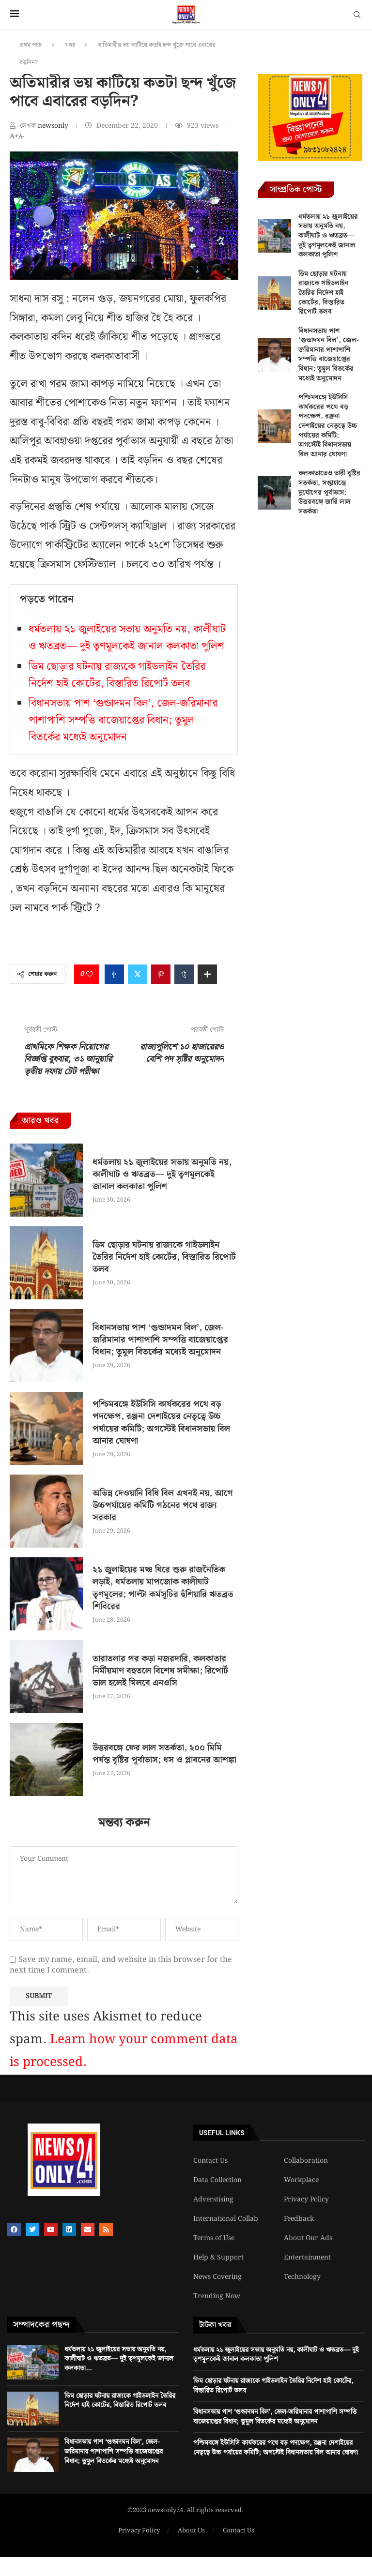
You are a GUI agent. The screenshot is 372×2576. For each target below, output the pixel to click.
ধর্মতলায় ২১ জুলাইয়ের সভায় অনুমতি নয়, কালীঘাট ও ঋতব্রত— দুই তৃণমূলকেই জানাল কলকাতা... (118, 2359)
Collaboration (306, 2160)
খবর (70, 45)
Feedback (299, 2218)
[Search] (357, 16)
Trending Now (216, 2296)
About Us (191, 2531)
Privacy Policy (306, 2199)
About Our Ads (308, 2238)
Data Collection (217, 2180)
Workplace (301, 2180)
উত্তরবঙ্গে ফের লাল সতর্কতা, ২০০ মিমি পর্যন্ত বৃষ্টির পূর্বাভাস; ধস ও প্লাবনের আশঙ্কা (164, 1754)
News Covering (217, 2277)
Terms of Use (213, 2238)
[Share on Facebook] (114, 974)
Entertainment (307, 2257)
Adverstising (213, 2199)
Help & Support (218, 2257)
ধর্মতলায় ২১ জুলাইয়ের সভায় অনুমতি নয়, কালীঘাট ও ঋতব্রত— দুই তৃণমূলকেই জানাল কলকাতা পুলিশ (127, 638)
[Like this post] (89, 974)
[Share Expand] (207, 974)
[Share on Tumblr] (184, 974)
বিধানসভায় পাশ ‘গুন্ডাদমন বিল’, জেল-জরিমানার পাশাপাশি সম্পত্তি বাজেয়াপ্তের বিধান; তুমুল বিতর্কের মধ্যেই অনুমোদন (123, 720)
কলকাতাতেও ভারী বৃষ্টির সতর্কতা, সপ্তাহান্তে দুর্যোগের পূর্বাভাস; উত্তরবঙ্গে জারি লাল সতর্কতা (329, 492)
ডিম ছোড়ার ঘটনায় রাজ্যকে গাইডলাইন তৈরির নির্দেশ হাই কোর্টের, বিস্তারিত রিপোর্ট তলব (117, 675)
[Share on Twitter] (137, 974)
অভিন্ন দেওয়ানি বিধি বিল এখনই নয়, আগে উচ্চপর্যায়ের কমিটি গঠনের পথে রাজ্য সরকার (163, 1505)
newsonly (54, 126)
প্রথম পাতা (31, 45)
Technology (302, 2277)
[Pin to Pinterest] (160, 974)
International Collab (225, 2218)
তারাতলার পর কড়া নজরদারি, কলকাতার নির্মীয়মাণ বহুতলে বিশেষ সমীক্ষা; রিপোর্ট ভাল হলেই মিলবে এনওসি (160, 1671)
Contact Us (210, 2160)
